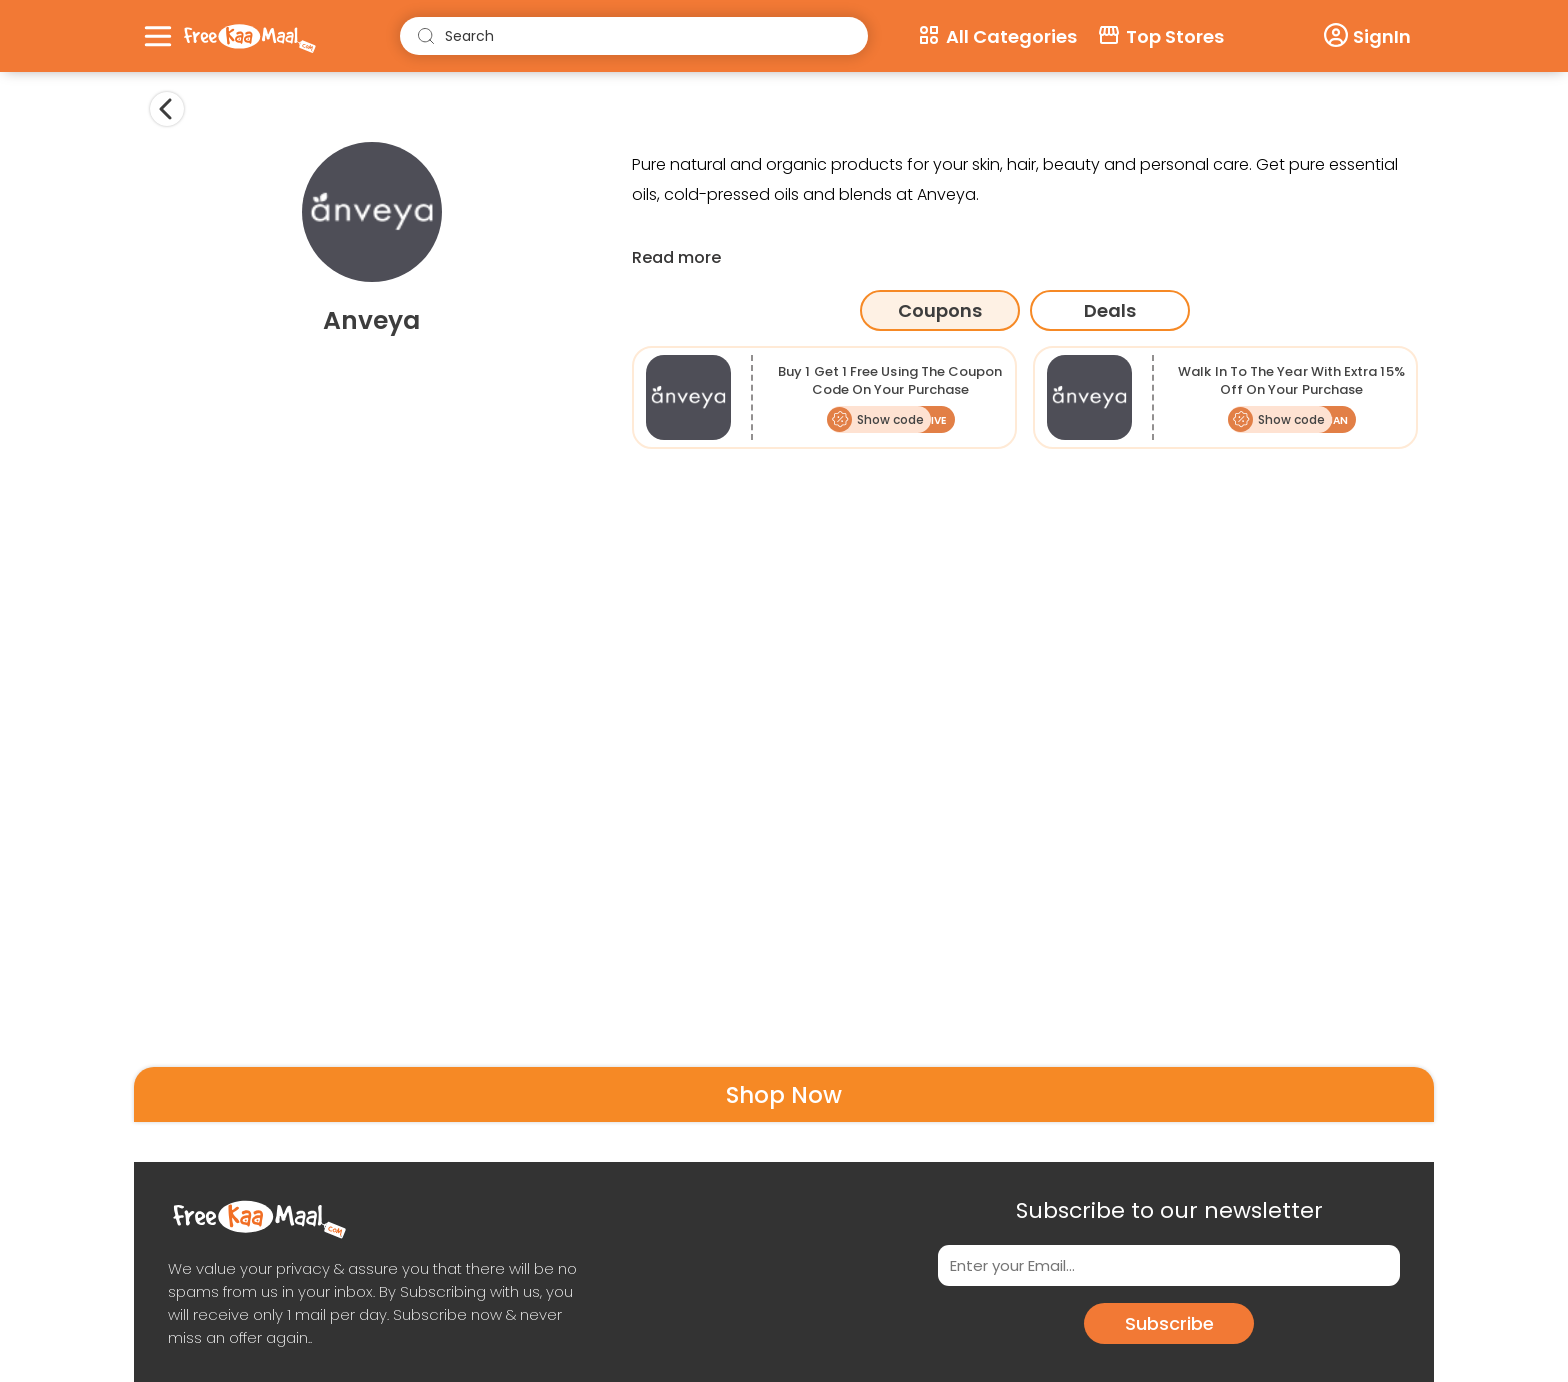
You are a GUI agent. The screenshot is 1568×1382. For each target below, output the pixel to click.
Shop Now (784, 1095)
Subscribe (1169, 1323)
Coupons (940, 310)
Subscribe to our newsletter (1169, 1210)
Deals (1110, 310)
